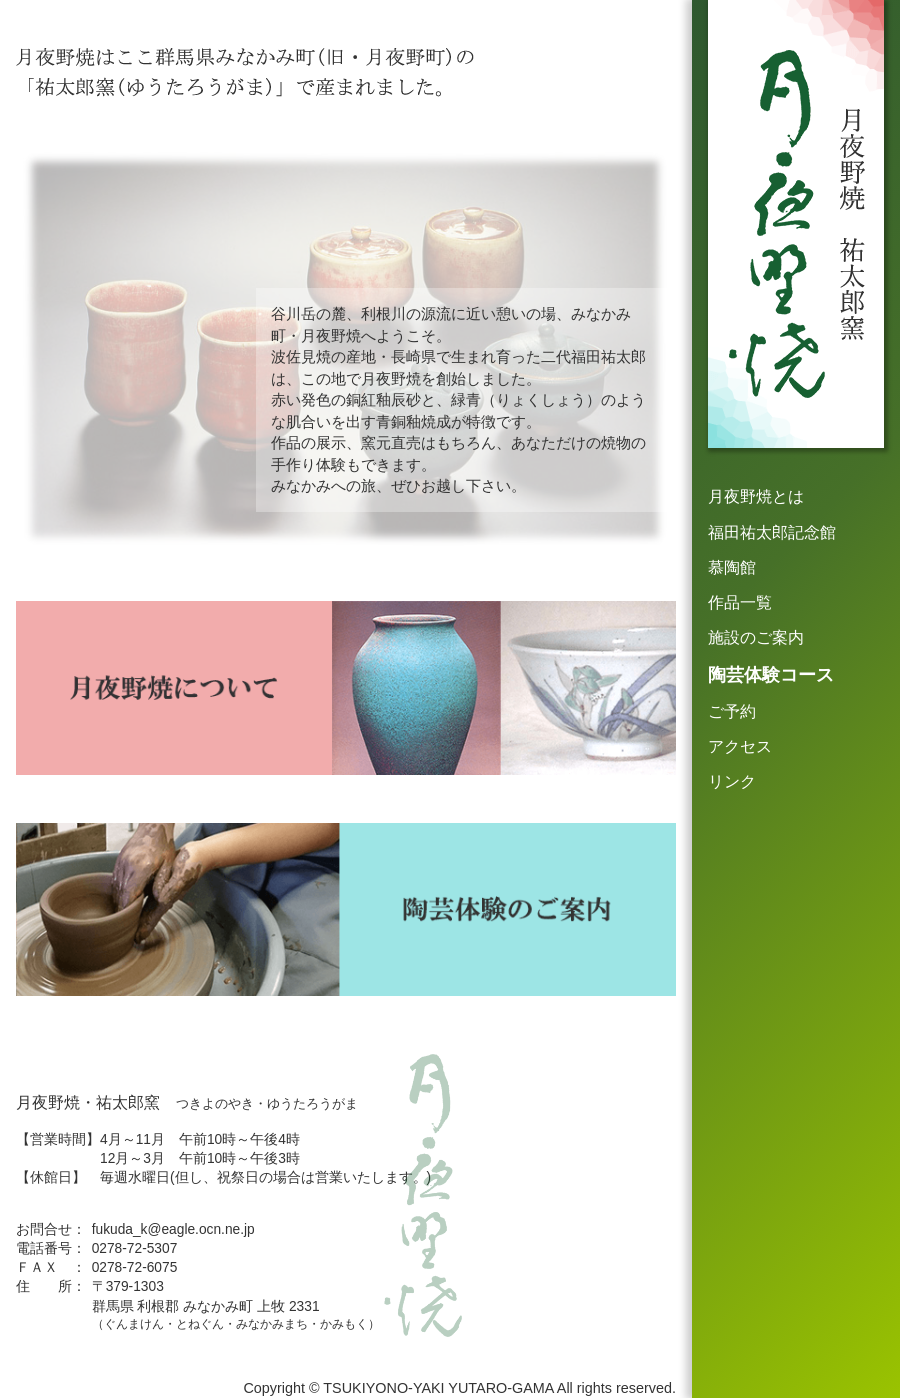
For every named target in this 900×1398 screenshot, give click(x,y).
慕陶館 (732, 567)
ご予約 (732, 711)
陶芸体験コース (771, 675)
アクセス (740, 746)
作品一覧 (740, 602)
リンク (732, 781)
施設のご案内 (756, 637)
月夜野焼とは (756, 496)
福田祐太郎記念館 (772, 532)
